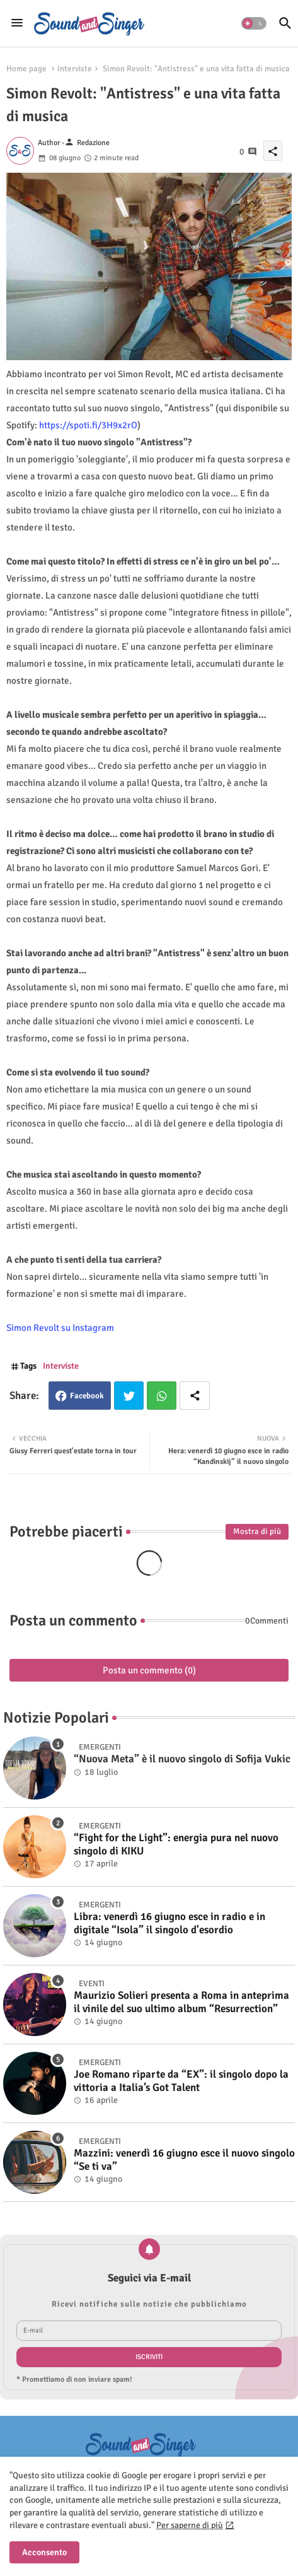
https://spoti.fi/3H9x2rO (88, 425)
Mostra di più (257, 1531)
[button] (253, 23)
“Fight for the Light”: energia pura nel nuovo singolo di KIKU (176, 1844)
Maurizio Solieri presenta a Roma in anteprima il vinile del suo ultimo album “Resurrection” (181, 2002)
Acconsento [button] (44, 2552)
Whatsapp (161, 1395)
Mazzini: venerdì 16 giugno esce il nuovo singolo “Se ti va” (184, 2159)
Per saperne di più (189, 2525)
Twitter (129, 1395)
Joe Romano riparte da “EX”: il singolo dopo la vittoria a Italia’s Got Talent (181, 2080)
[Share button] (195, 1395)
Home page (26, 69)
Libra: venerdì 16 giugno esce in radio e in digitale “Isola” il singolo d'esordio (169, 1923)
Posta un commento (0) (149, 1670)
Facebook (87, 1396)
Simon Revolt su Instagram (60, 1327)
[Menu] (17, 23)
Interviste (74, 69)
